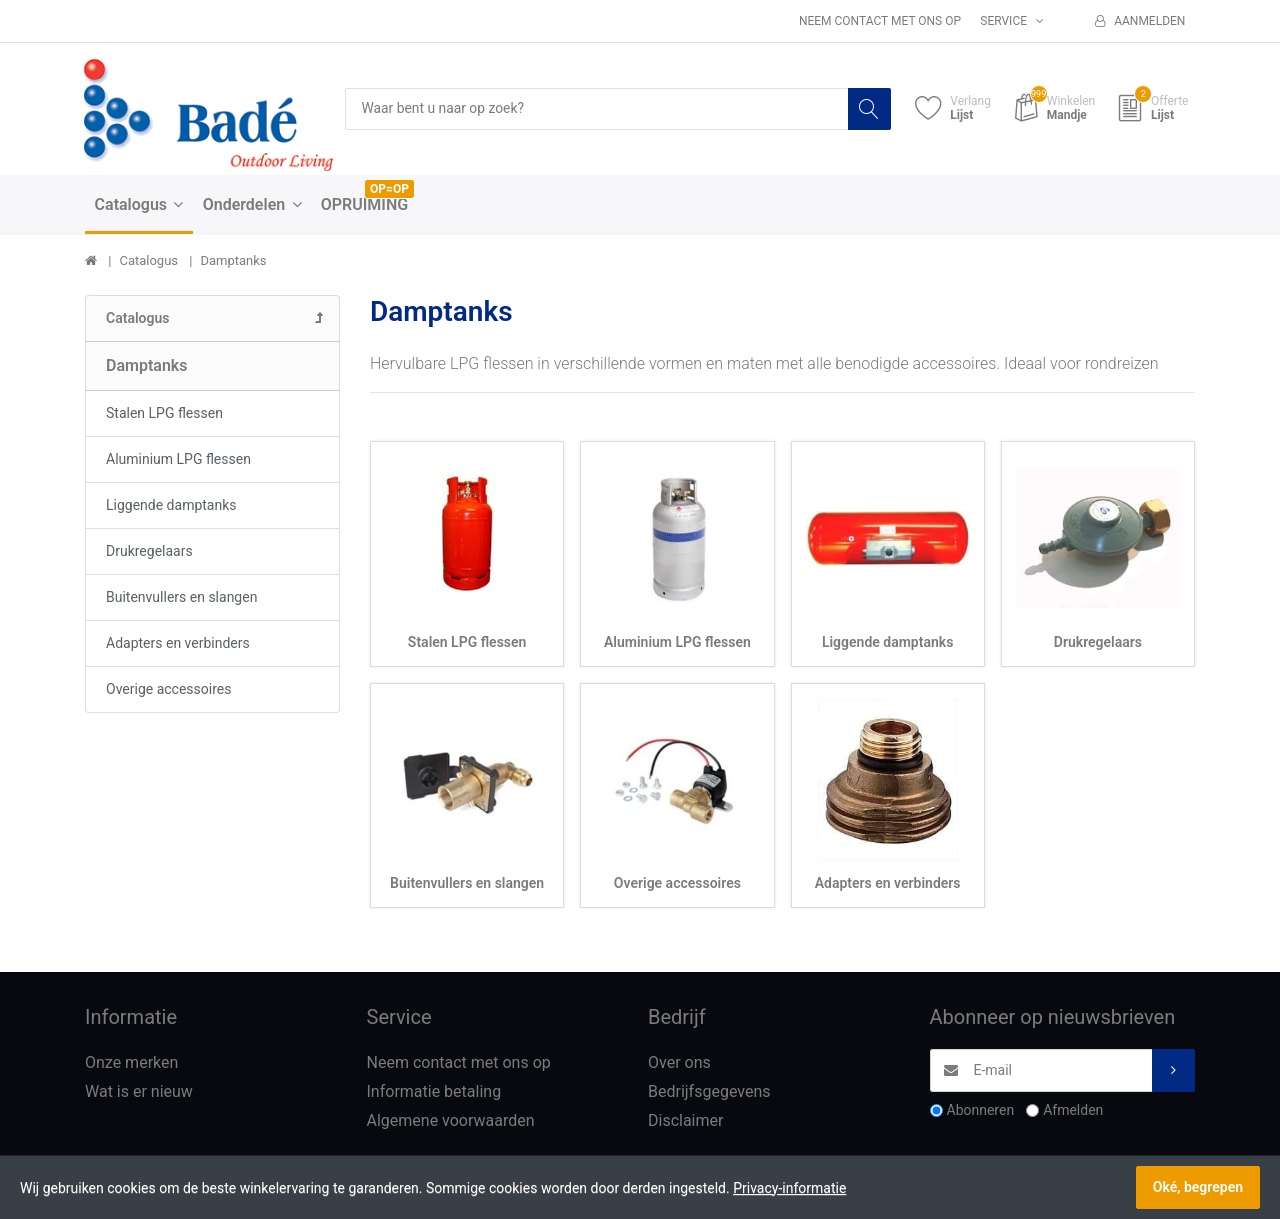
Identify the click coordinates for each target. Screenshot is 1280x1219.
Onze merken (131, 1062)
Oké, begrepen (1198, 1187)
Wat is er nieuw (139, 1091)
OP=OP (389, 189)
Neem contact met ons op (880, 21)
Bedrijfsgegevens (709, 1091)
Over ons (679, 1062)
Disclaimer (685, 1120)
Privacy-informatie (789, 1188)
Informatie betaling (434, 1091)
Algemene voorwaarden (451, 1120)
